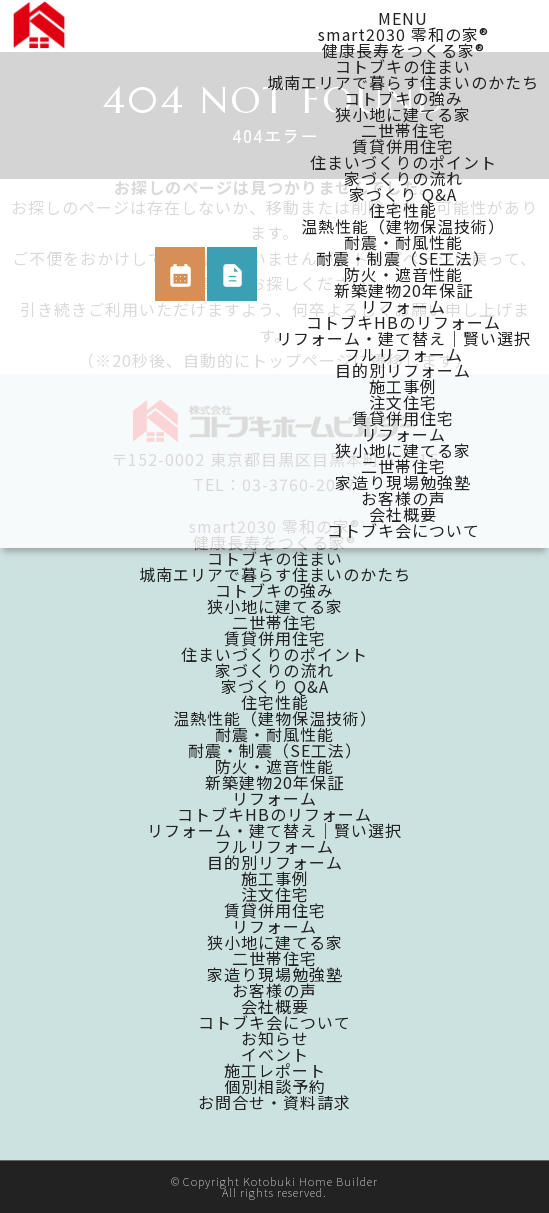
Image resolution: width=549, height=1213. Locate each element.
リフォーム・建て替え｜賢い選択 (403, 338)
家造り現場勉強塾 (403, 482)
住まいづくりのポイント (403, 162)
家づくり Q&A (403, 194)
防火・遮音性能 (403, 274)
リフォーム (403, 306)
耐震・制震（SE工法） (403, 258)
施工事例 (403, 386)
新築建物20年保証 (403, 290)
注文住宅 (403, 402)
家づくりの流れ (403, 178)
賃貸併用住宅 (403, 146)
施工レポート (275, 1070)
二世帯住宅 (403, 130)
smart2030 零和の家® (403, 34)
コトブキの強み (403, 98)
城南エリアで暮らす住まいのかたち (403, 82)
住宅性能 (403, 210)
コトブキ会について (403, 530)
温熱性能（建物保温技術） (403, 226)
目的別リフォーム (403, 370)
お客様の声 (403, 498)
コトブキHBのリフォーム (403, 322)
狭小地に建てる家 (403, 114)
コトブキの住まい (403, 66)
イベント (275, 1054)
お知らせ (275, 1038)
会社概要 (403, 514)
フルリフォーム (403, 354)
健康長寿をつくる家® (403, 50)
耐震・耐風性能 (403, 242)
